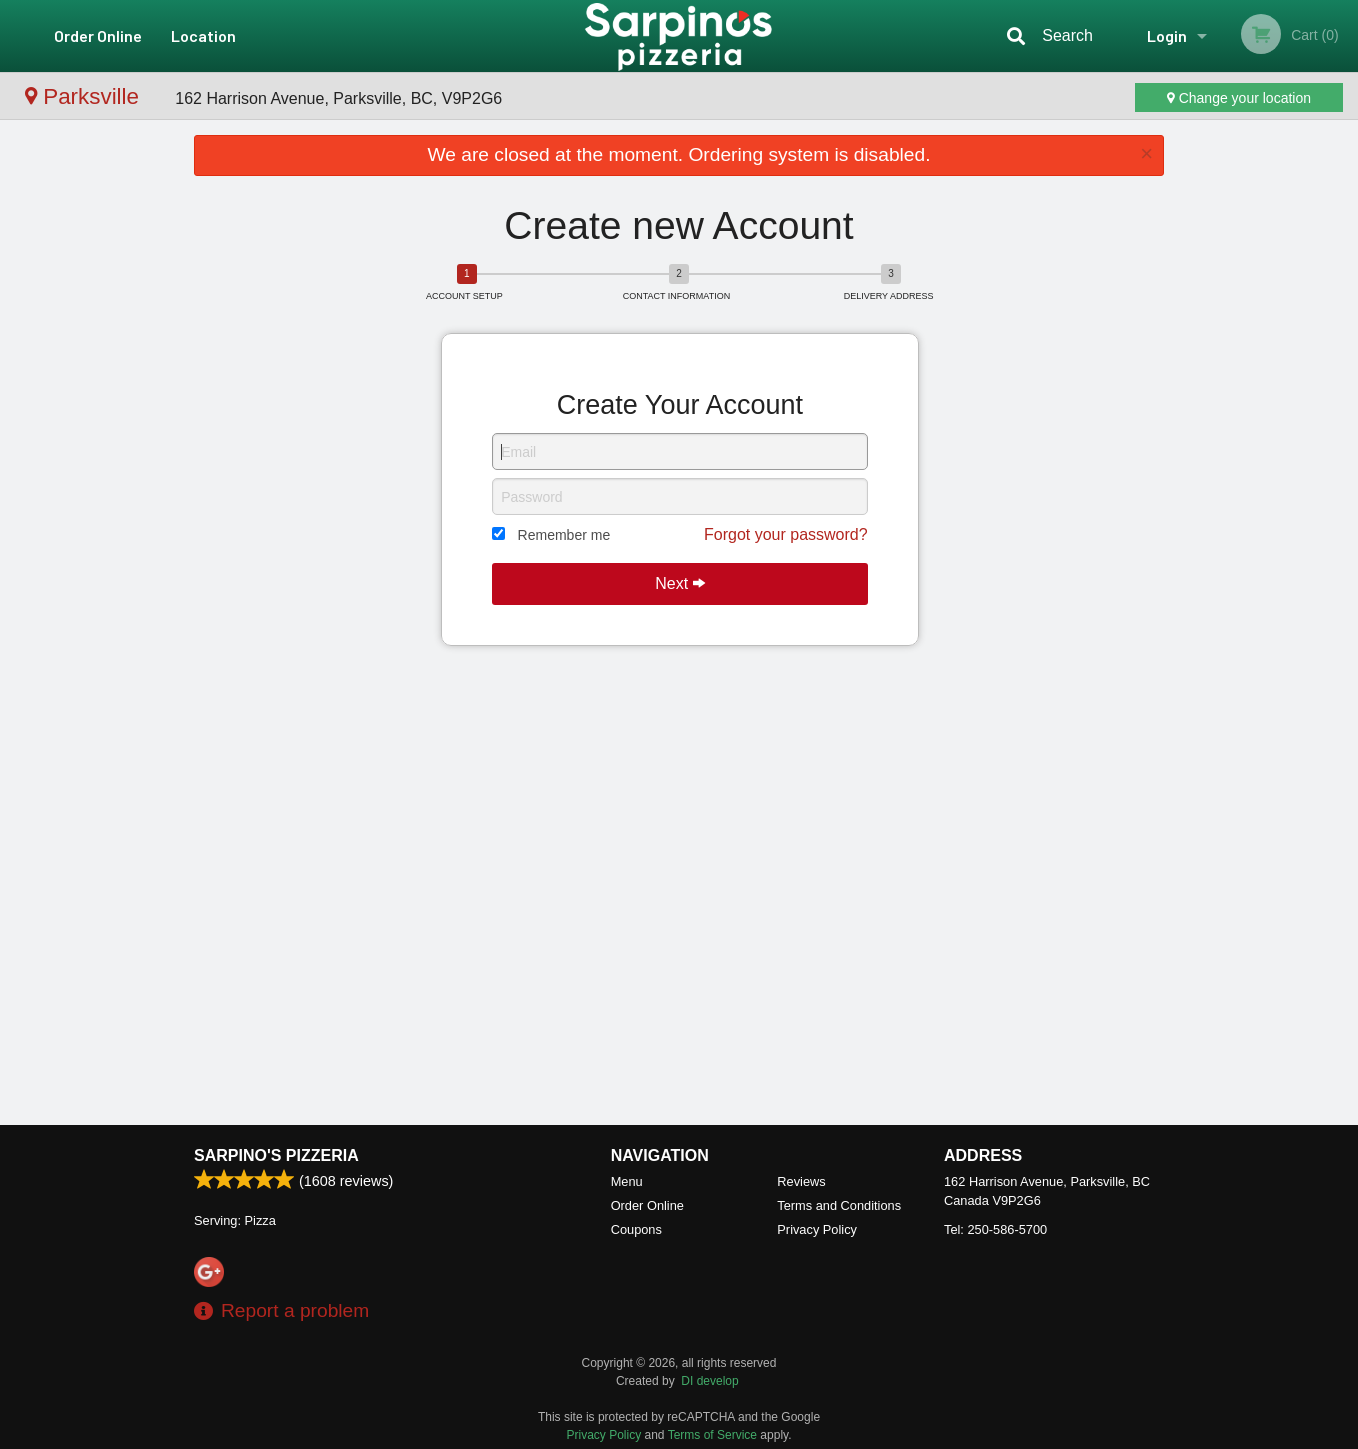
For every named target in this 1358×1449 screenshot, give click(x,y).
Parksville (85, 96)
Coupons (636, 1229)
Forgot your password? (786, 534)
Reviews (801, 1181)
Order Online (98, 35)
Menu (627, 1181)
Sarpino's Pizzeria (276, 1155)
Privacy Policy (817, 1229)
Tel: (995, 1229)
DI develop (709, 1381)
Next (679, 583)
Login (1167, 35)
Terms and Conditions (839, 1205)
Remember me (564, 535)
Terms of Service (712, 1435)
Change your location (1239, 98)
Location (203, 35)
